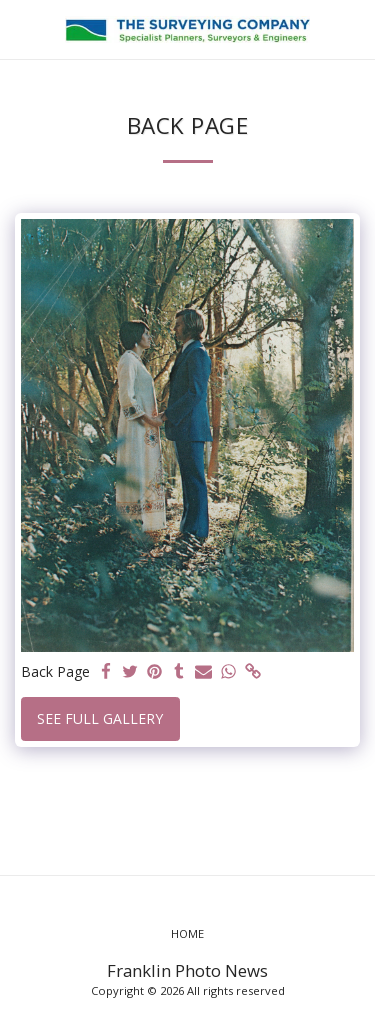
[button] (22, 28)
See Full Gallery (100, 718)
